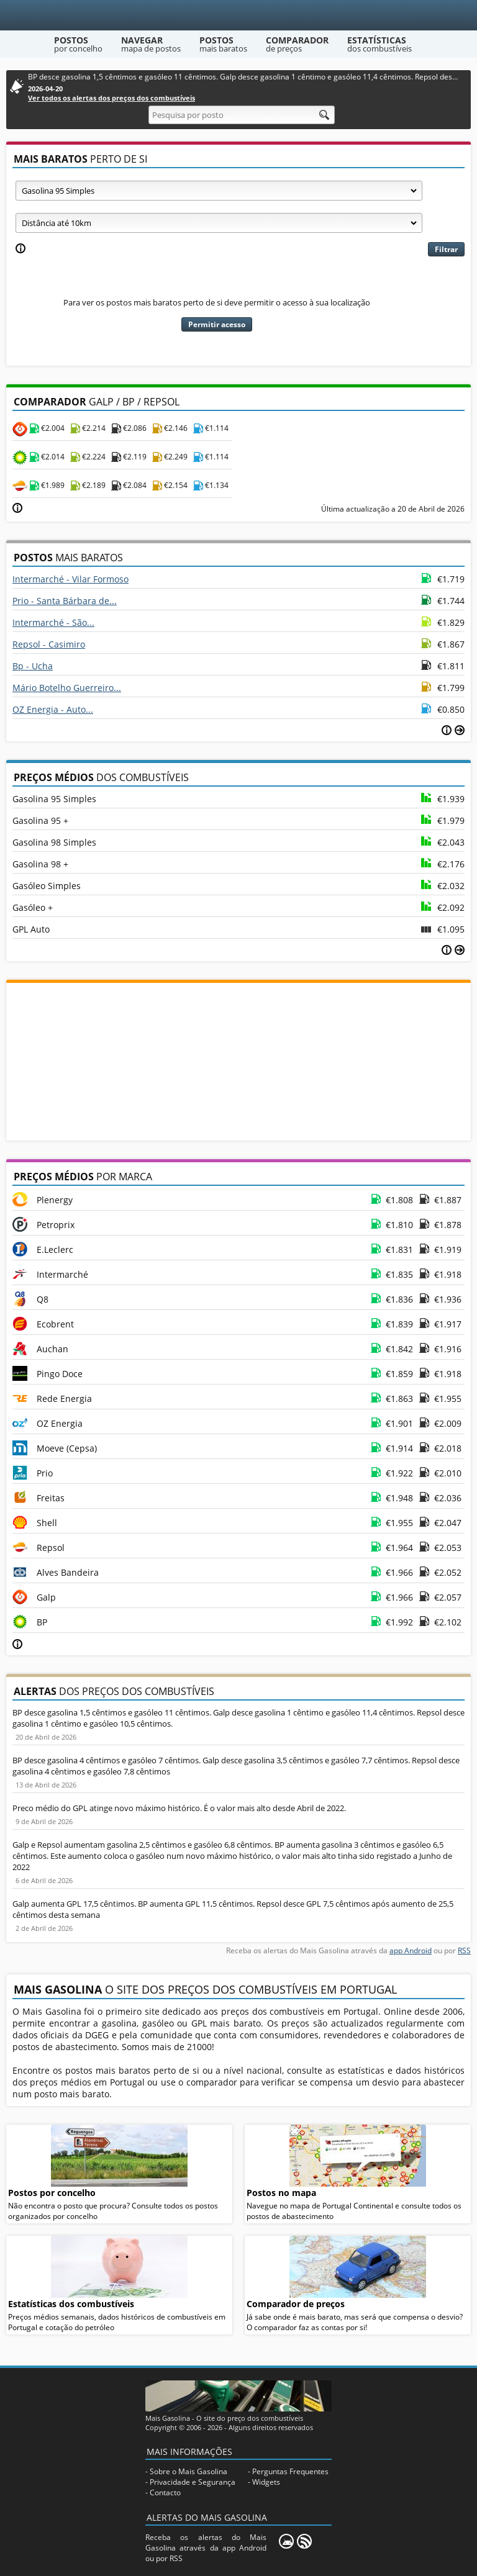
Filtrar (446, 249)
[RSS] (304, 2541)
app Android (410, 1950)
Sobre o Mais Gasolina (188, 2471)
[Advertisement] (238, 1060)
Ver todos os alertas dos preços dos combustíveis (111, 97)
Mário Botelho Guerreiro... (66, 688)
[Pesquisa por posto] (241, 115)
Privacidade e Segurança (192, 2482)
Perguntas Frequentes (290, 2471)
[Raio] (219, 223)
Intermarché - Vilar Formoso (70, 579)
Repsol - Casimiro (48, 644)
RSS (464, 1950)
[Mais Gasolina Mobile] (286, 2541)
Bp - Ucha (32, 666)
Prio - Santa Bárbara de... (64, 601)
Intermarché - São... (53, 622)
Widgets (266, 2482)
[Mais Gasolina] (239, 15)
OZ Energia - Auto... (52, 709)
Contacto (165, 2492)
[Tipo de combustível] (219, 190)
